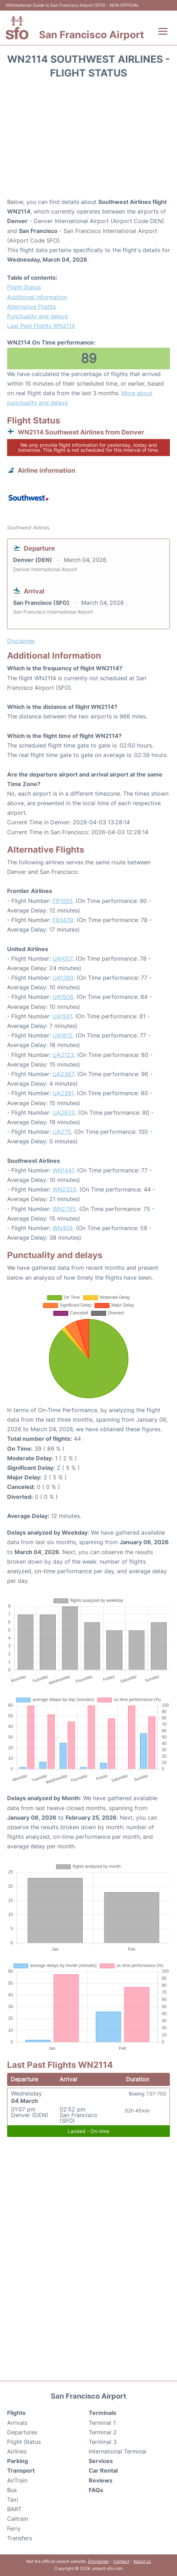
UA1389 (62, 977)
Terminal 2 (103, 2432)
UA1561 (62, 1016)
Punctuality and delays (37, 316)
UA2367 (63, 1073)
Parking (17, 2460)
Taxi (12, 2499)
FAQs (96, 2489)
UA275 (61, 1131)
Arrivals (17, 2422)
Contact (121, 2561)
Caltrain (17, 2518)
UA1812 (62, 1035)
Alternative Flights (31, 306)
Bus (12, 2489)
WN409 (62, 1228)
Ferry (14, 2528)
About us (142, 2561)
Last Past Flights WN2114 (41, 325)
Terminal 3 (103, 2441)
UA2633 (63, 1112)
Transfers (19, 2538)
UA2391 (62, 1093)
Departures (22, 2432)
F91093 (62, 900)
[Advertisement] (88, 140)
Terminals (102, 2412)
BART (14, 2509)
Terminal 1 (102, 2422)
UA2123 (63, 1054)
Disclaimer (98, 2561)
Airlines (17, 2451)
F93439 (62, 919)
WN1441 (63, 1170)
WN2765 (64, 1208)
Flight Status (24, 287)
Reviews (100, 2480)
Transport (21, 2470)
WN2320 (64, 1189)
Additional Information (37, 297)
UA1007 (62, 958)
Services (101, 2460)
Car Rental (103, 2470)
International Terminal (117, 2451)
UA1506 (62, 996)
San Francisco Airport (91, 35)
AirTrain (17, 2480)
